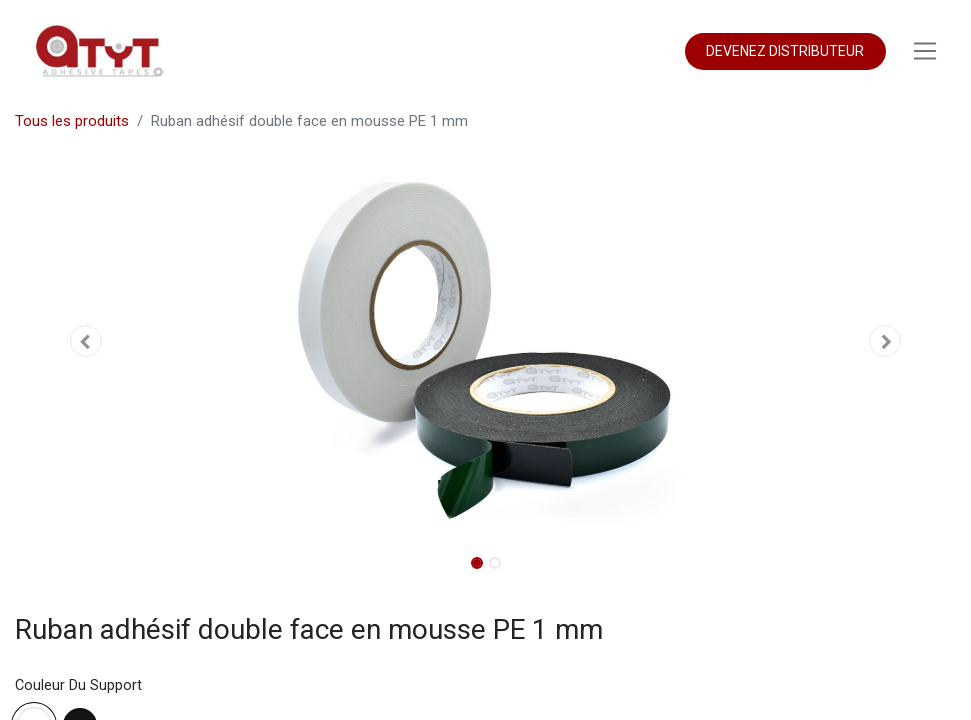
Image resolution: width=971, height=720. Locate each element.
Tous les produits (72, 121)
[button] (85, 341)
